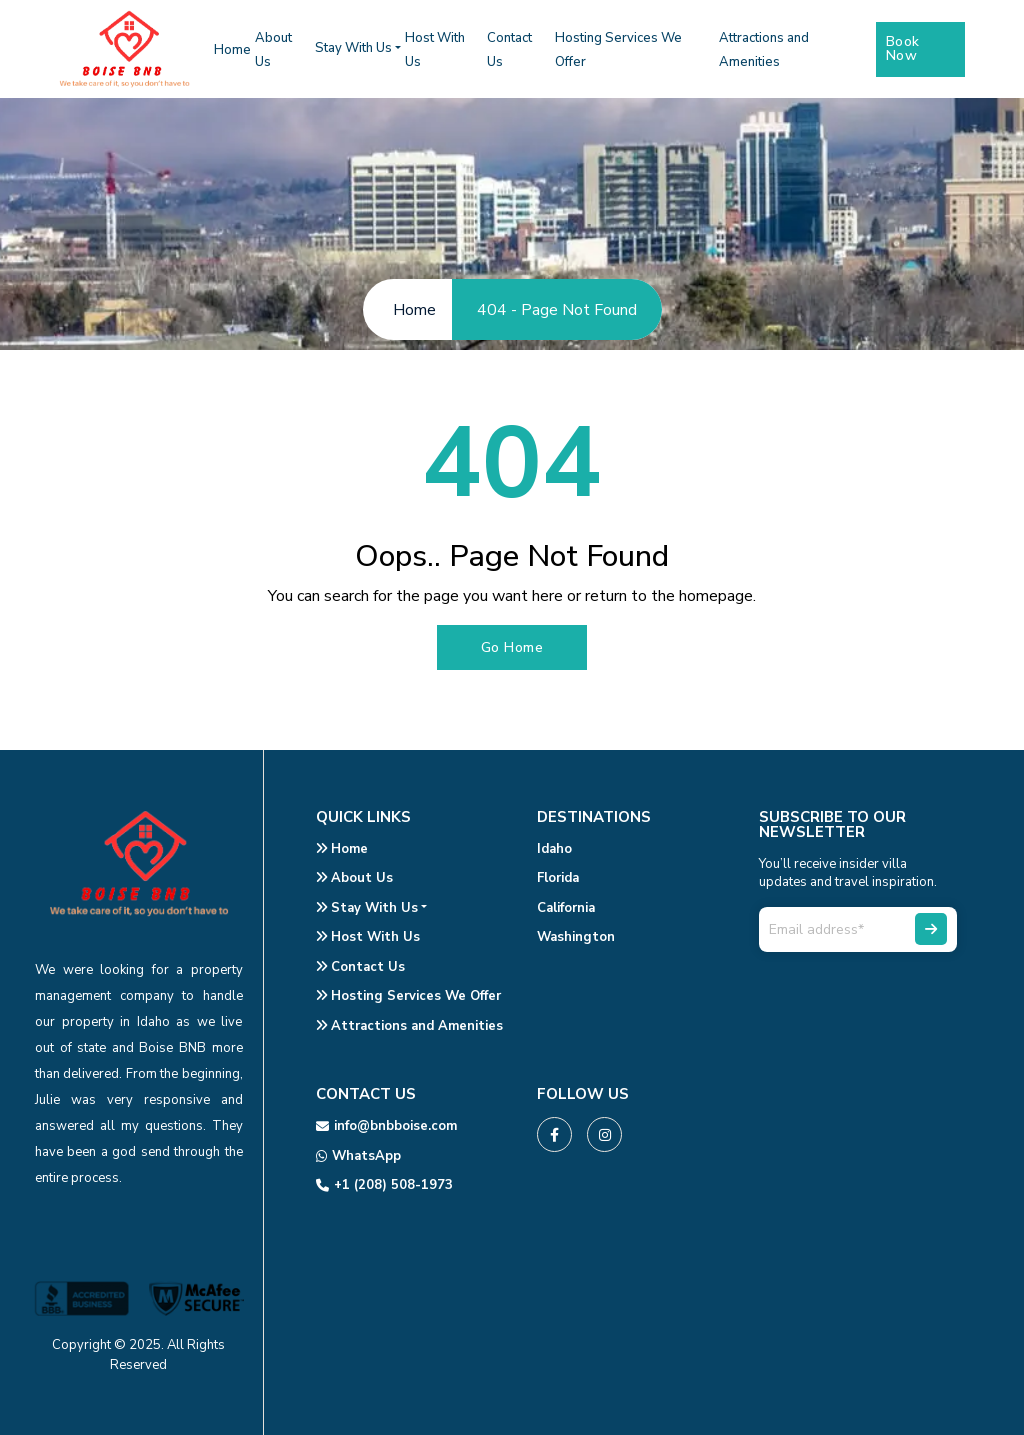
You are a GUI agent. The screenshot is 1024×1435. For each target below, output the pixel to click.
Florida (558, 878)
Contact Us (360, 967)
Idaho (554, 849)
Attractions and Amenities (409, 1026)
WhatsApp (358, 1156)
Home (232, 50)
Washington (576, 937)
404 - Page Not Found (557, 310)
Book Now (903, 48)
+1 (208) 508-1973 (384, 1185)
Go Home (512, 647)
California (566, 908)
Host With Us (368, 937)
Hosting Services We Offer (408, 996)
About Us (354, 878)
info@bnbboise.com (386, 1126)
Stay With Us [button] (353, 48)
